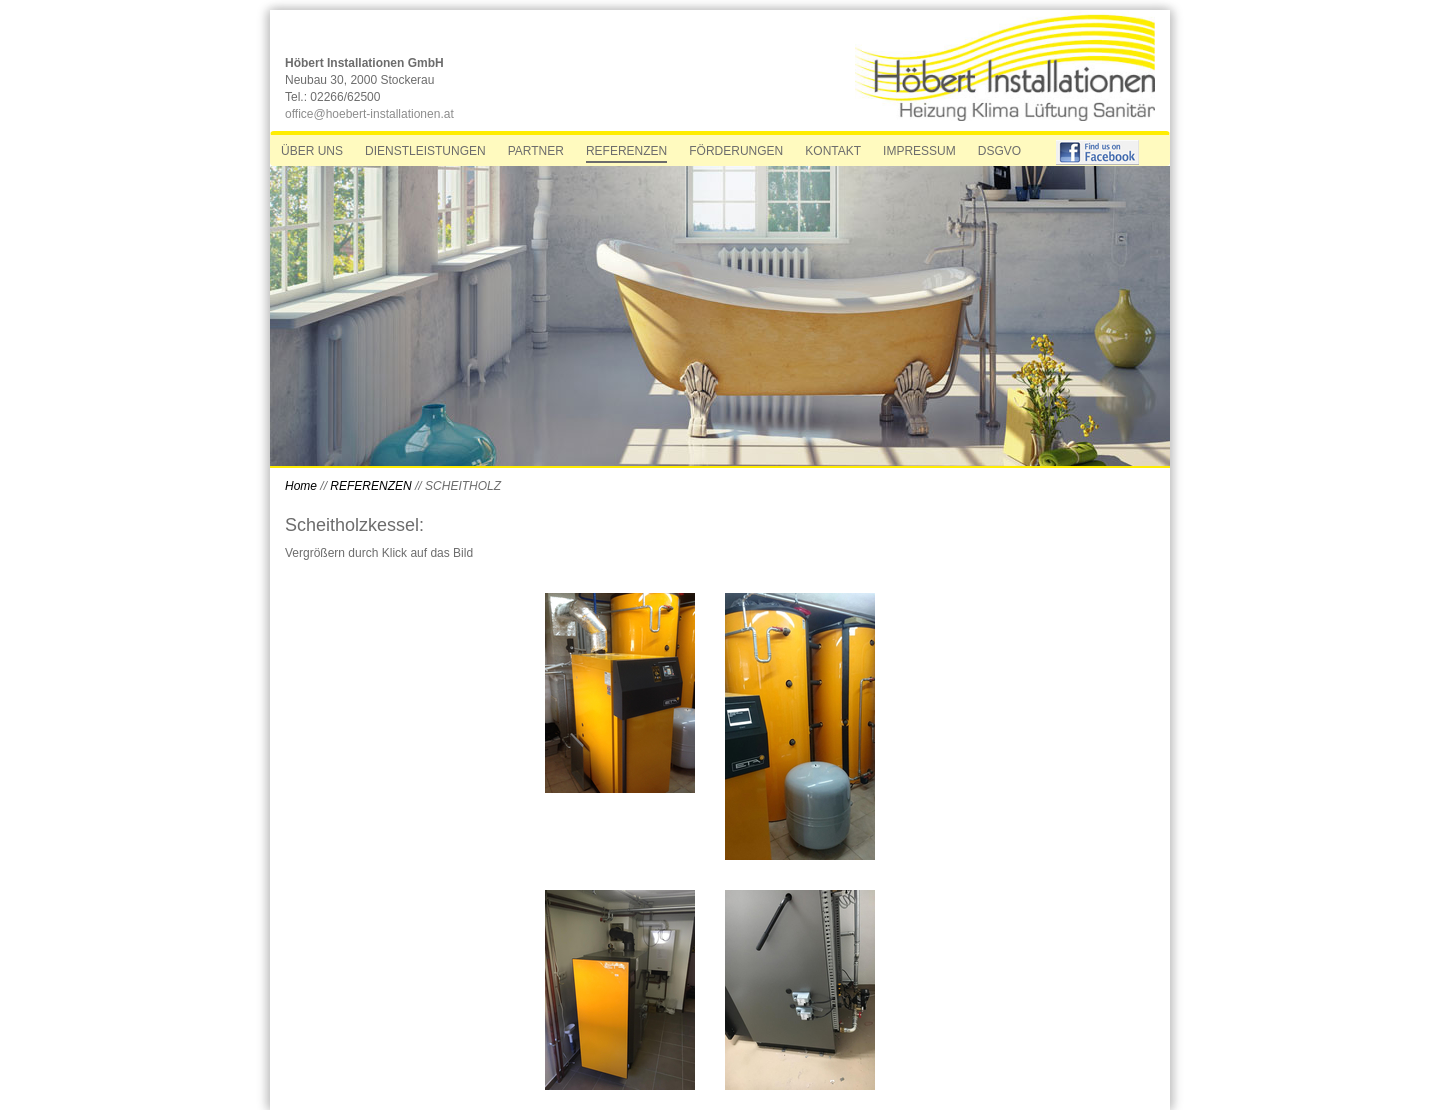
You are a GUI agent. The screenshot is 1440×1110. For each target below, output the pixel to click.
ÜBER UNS (312, 151)
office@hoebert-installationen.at (369, 114)
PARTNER (536, 151)
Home (302, 486)
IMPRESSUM (919, 151)
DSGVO (999, 151)
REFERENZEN (626, 151)
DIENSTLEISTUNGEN (425, 151)
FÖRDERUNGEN (736, 151)
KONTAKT (833, 151)
